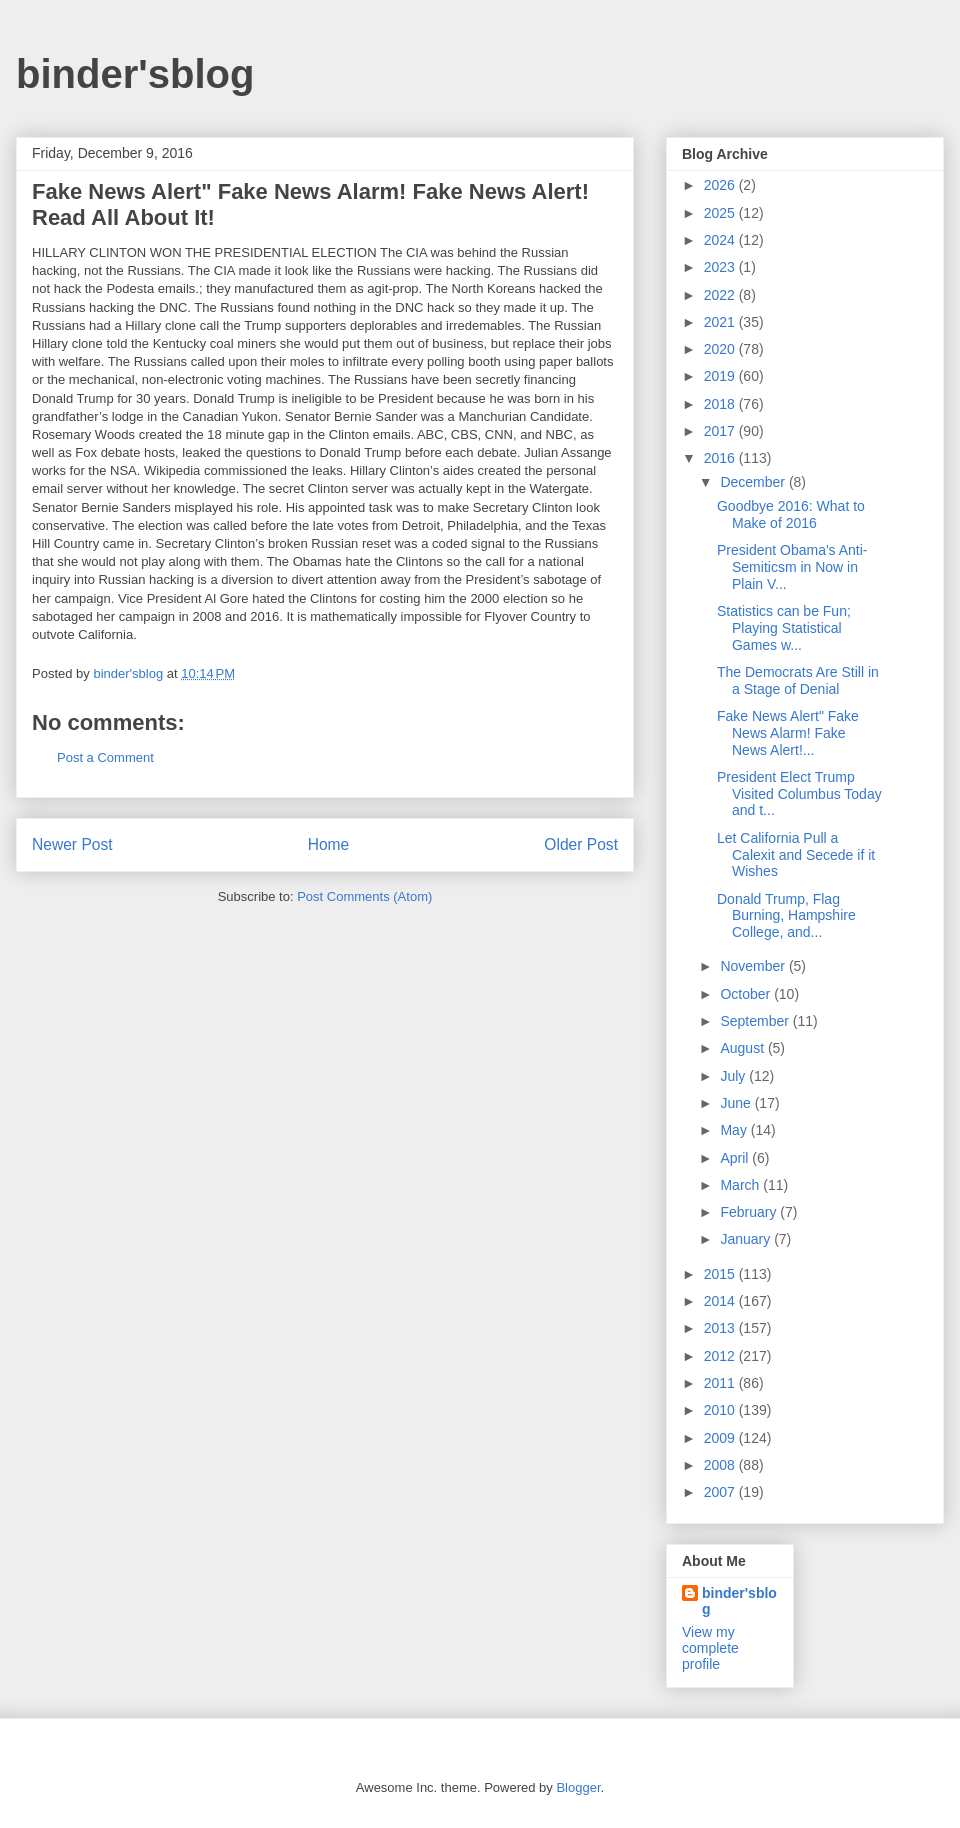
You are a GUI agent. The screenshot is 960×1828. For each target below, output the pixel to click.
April (736, 1158)
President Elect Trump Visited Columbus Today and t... (799, 794)
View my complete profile (710, 1648)
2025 (721, 213)
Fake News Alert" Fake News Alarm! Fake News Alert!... (788, 733)
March (741, 1185)
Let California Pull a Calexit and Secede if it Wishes (796, 855)
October (747, 994)
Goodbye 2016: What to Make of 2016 (791, 514)
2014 (721, 1301)
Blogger (578, 1787)
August (743, 1048)
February (750, 1212)
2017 (721, 431)
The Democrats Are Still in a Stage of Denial (798, 680)
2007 (721, 1492)
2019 (721, 376)
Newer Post (72, 844)
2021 (721, 322)
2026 (721, 185)
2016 (721, 458)
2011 (721, 1383)
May (735, 1130)
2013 (721, 1328)
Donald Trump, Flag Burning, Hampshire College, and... (786, 916)
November (754, 966)
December (754, 482)
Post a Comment (105, 757)
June (737, 1103)
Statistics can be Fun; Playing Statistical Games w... (784, 628)
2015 (721, 1274)
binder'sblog (135, 74)
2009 (721, 1438)
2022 (721, 295)
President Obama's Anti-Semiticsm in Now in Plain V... (792, 567)
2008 (721, 1465)
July (734, 1076)
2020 (721, 349)
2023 (721, 267)
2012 (721, 1356)
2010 (721, 1410)
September (756, 1021)
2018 (721, 404)
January (747, 1239)
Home (329, 844)
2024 (721, 240)
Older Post (581, 844)
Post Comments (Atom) (364, 896)
